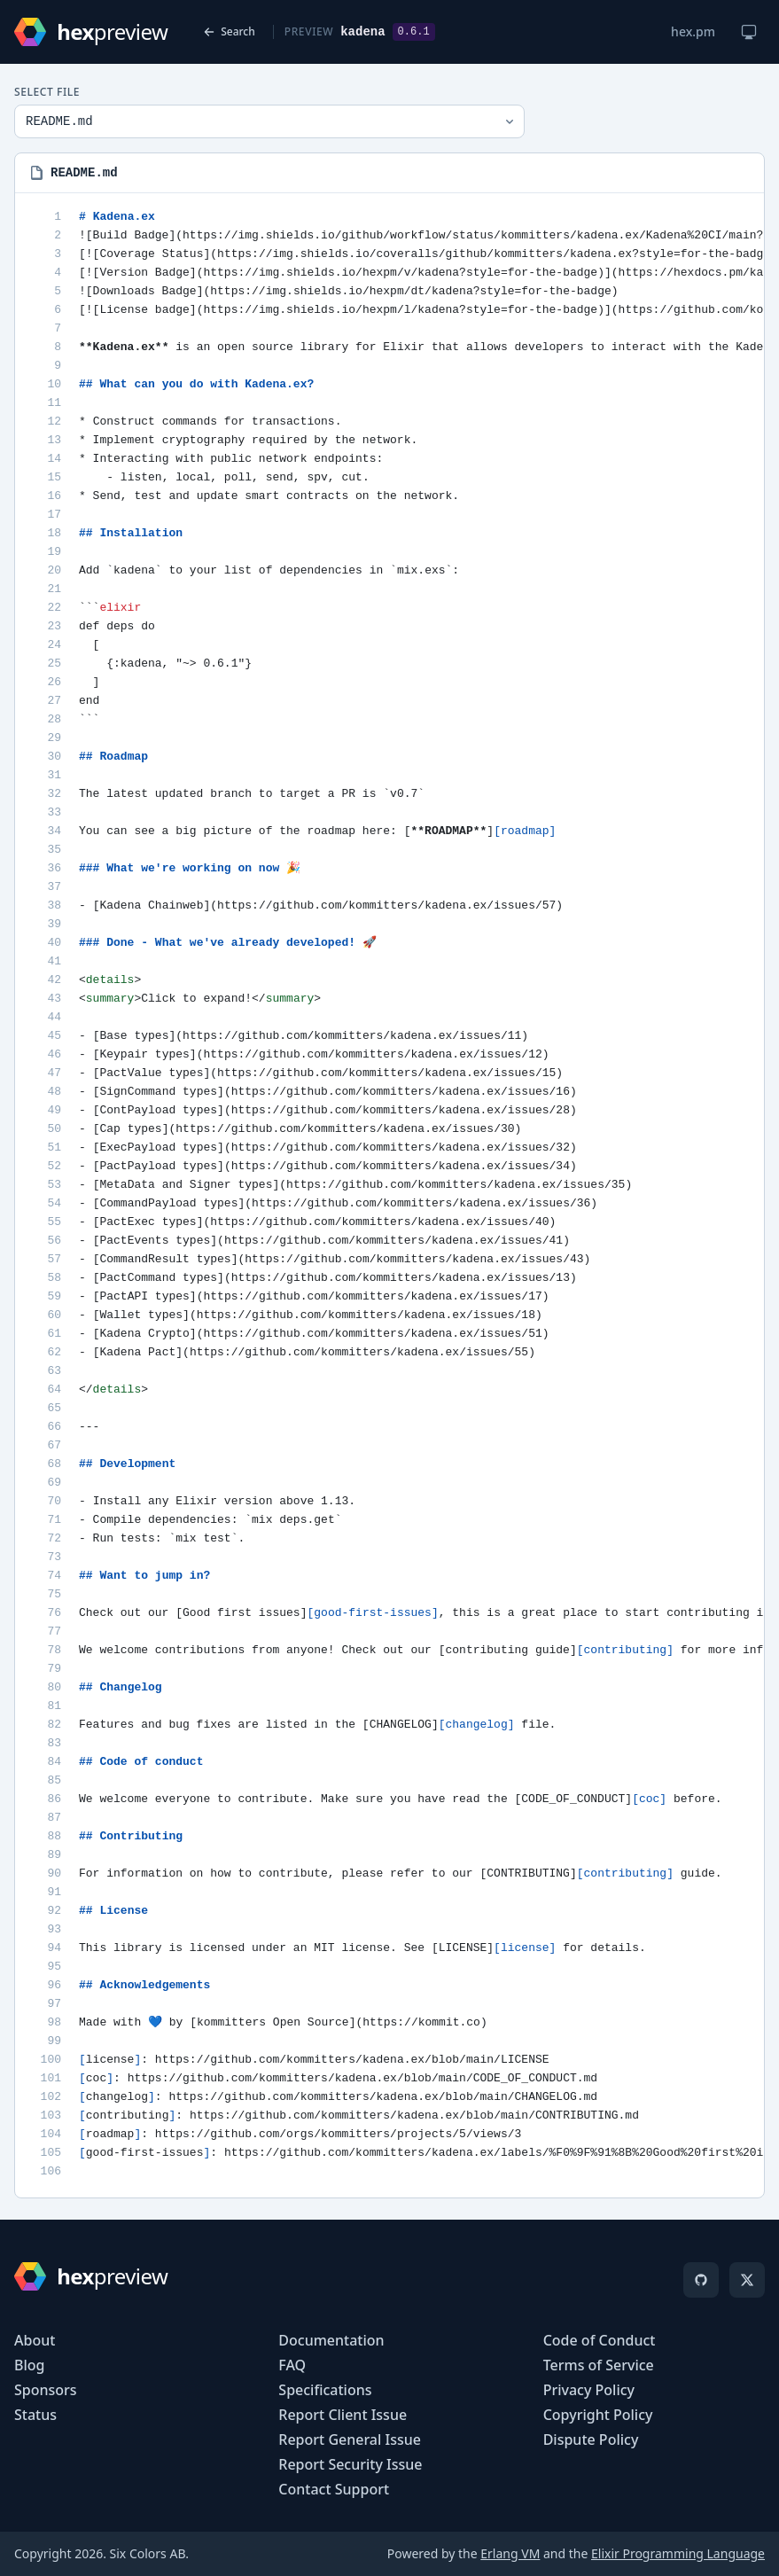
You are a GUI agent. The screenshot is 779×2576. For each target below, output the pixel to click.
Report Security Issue (350, 2464)
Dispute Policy (591, 2439)
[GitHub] (701, 2280)
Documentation (331, 2340)
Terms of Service (598, 2365)
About (34, 2340)
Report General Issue (349, 2439)
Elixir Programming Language (678, 2553)
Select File (47, 92)
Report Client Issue (342, 2415)
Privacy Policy (589, 2390)
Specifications (324, 2390)
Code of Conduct (599, 2340)
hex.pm (693, 31)
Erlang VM (510, 2553)
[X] (747, 2280)
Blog (29, 2365)
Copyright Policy (598, 2415)
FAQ (292, 2365)
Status (35, 2415)
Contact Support (333, 2489)
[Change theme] (749, 32)
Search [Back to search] (229, 31)
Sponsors (45, 2390)
